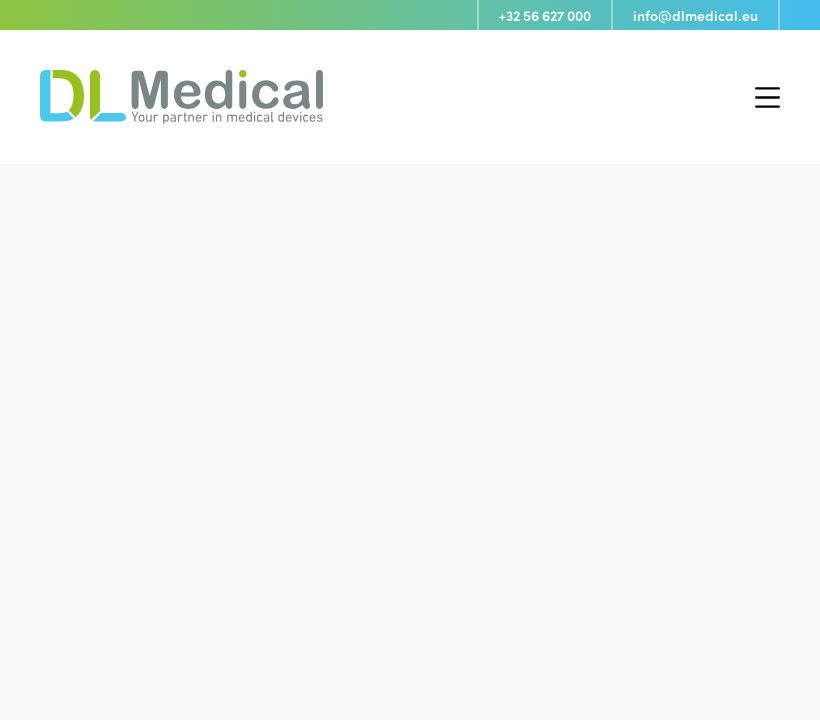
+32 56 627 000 (545, 15)
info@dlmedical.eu (695, 15)
